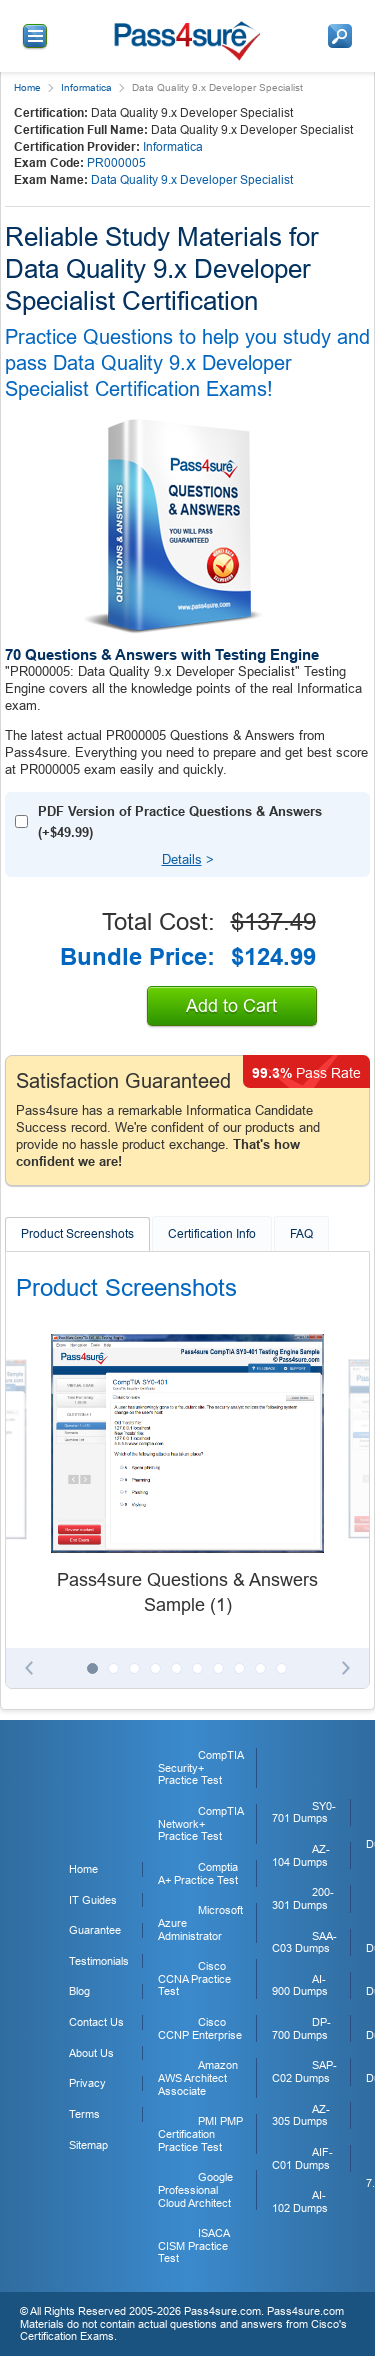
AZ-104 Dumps (301, 1855)
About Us (91, 2053)
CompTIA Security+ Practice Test (200, 1767)
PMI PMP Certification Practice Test (200, 2133)
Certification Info (212, 1234)
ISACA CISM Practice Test (193, 2245)
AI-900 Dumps (300, 1985)
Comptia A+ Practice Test (198, 1873)
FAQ (301, 1234)
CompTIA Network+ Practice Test (200, 1823)
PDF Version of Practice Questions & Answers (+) (180, 822)
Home (27, 87)
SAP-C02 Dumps (304, 2071)
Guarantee (95, 1930)
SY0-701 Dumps (304, 1812)
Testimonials (99, 1961)
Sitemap (88, 2145)
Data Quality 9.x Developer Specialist (192, 180)
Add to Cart (231, 1006)
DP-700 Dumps (301, 2028)
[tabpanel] (187, 1476)
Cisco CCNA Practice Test (194, 1978)
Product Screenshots (77, 1234)
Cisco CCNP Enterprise (200, 2028)
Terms (84, 2114)
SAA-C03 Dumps (304, 1942)
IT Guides (93, 1900)
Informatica (86, 87)
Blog (79, 1991)
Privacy (87, 2083)
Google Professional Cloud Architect (195, 2189)
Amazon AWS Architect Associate (198, 2077)
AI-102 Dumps (300, 2201)
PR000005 (116, 163)
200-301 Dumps (303, 1898)
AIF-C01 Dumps (302, 2158)
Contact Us (96, 2022)
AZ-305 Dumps (301, 2115)
